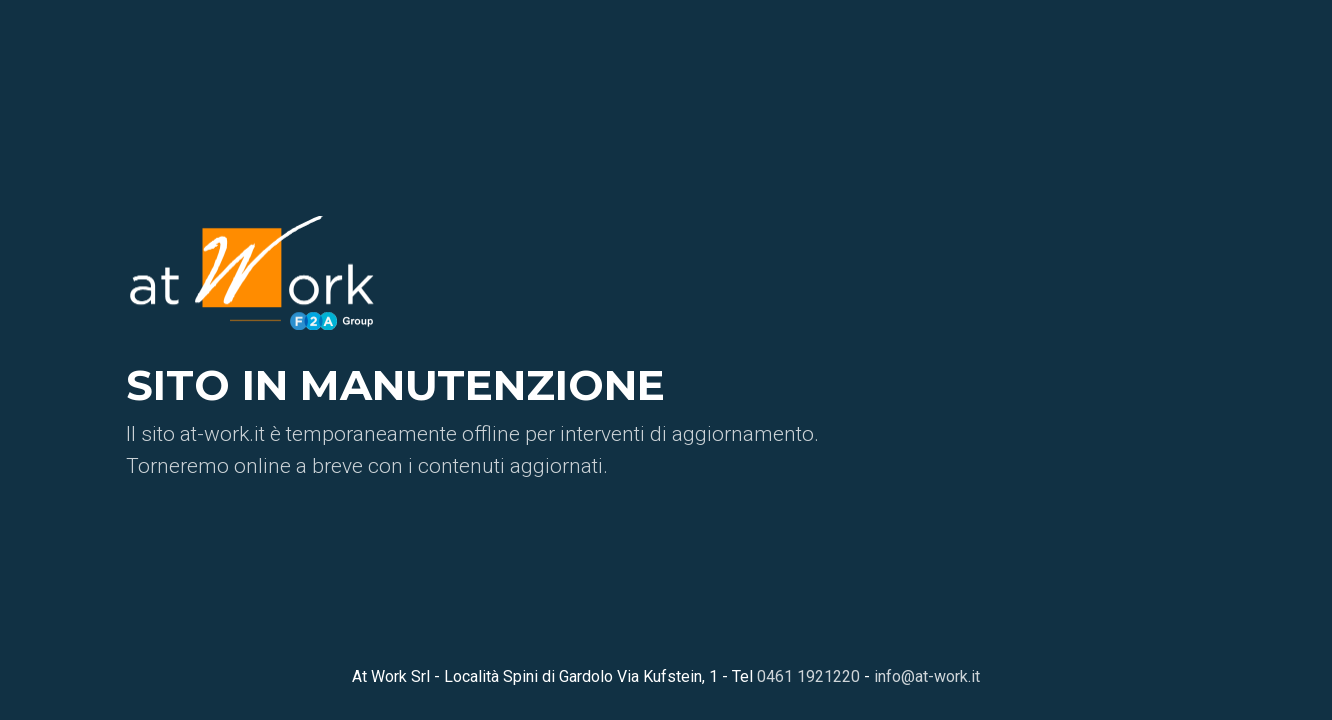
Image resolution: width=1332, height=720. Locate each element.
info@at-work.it (927, 676)
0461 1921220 (808, 676)
